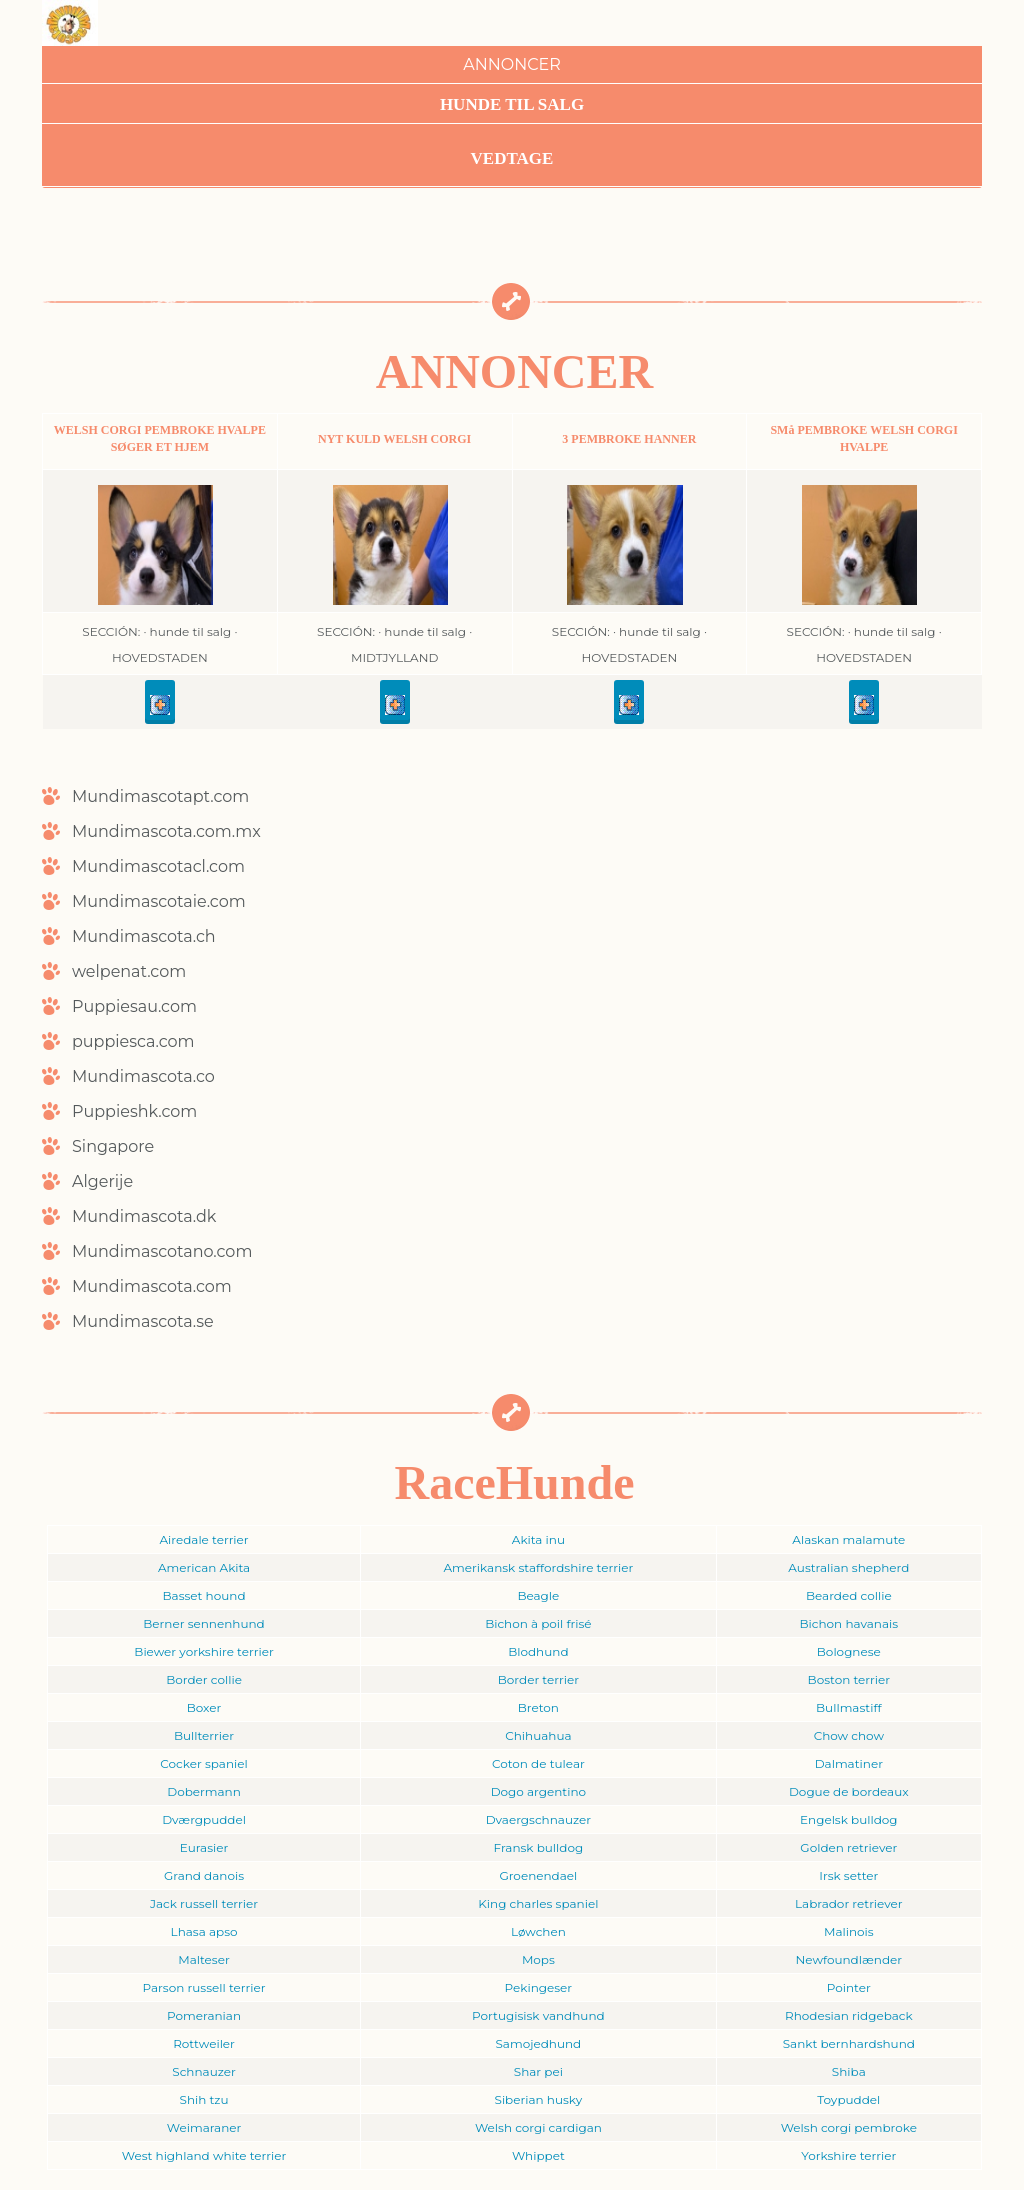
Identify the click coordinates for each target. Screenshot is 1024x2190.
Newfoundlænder (849, 1959)
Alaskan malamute (848, 1539)
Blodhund (538, 1651)
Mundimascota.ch (144, 936)
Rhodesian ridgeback (849, 2015)
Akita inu (538, 1539)
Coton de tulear (538, 1763)
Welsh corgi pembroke (849, 2127)
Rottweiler (204, 2043)
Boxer (204, 1707)
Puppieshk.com (134, 1111)
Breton (538, 1707)
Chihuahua (538, 1735)
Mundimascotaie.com (159, 901)
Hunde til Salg (512, 104)
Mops (538, 1959)
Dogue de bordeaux (849, 1791)
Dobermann (204, 1791)
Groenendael (538, 1875)
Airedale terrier (203, 1539)
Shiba (849, 2071)
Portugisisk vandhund (538, 2015)
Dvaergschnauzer (538, 1819)
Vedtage (512, 158)
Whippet (538, 2155)
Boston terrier (849, 1679)
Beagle (538, 1595)
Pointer (849, 1987)
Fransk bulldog (539, 1847)
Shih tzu (204, 2099)
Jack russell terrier (204, 1903)
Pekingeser (539, 1987)
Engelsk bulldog (849, 1819)
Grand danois (204, 1875)
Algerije (102, 1181)
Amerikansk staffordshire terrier (538, 1567)
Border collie (204, 1679)
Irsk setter (848, 1875)
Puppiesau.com (134, 1006)
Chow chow (849, 1735)
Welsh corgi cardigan (538, 2127)
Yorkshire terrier (848, 2155)
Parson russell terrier (204, 1987)
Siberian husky (539, 2099)
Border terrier (538, 1679)
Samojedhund (538, 2043)
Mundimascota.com (152, 1286)
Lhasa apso (204, 1931)
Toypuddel (848, 2099)
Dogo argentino (538, 1791)
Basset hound (204, 1595)
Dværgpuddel (204, 1819)
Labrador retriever (849, 1903)
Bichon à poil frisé (538, 1623)
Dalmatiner (849, 1763)
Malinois (849, 1931)
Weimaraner (204, 2127)
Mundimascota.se (143, 1321)
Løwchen (538, 1931)
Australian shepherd (848, 1567)
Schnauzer (204, 2071)
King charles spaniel (538, 1903)
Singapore (113, 1146)
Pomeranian (204, 2015)
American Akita (204, 1567)
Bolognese (849, 1651)
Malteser (203, 1959)
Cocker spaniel (203, 1763)
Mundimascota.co (143, 1076)
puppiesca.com (133, 1041)
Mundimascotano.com (162, 1251)
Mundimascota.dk (144, 1216)
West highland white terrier (204, 2155)
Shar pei (538, 2071)
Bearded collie (849, 1595)
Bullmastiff (849, 1707)
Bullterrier (204, 1735)
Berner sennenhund (203, 1623)
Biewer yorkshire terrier (203, 1651)
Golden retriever (848, 1847)
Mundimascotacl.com (158, 866)
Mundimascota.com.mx (166, 831)
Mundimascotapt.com (160, 796)
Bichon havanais (849, 1623)
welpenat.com (129, 971)
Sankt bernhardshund (849, 2043)
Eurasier (204, 1847)
